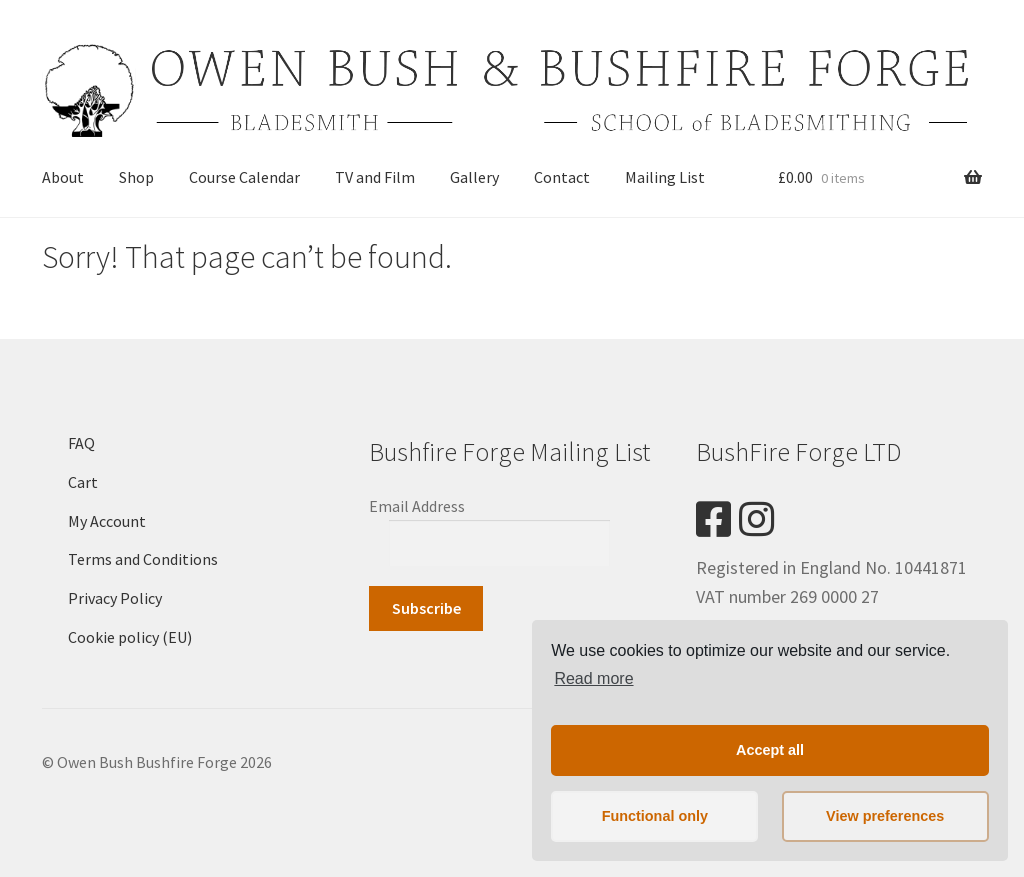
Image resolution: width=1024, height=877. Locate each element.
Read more (593, 678)
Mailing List (665, 177)
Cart (83, 482)
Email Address (417, 506)
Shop (136, 177)
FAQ (81, 443)
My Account (107, 521)
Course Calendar (244, 177)
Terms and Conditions (143, 559)
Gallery (474, 177)
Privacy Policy (115, 598)
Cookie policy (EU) (130, 637)
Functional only (655, 816)
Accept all (770, 750)
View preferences (885, 816)
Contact (562, 177)
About (63, 177)
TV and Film (375, 177)
